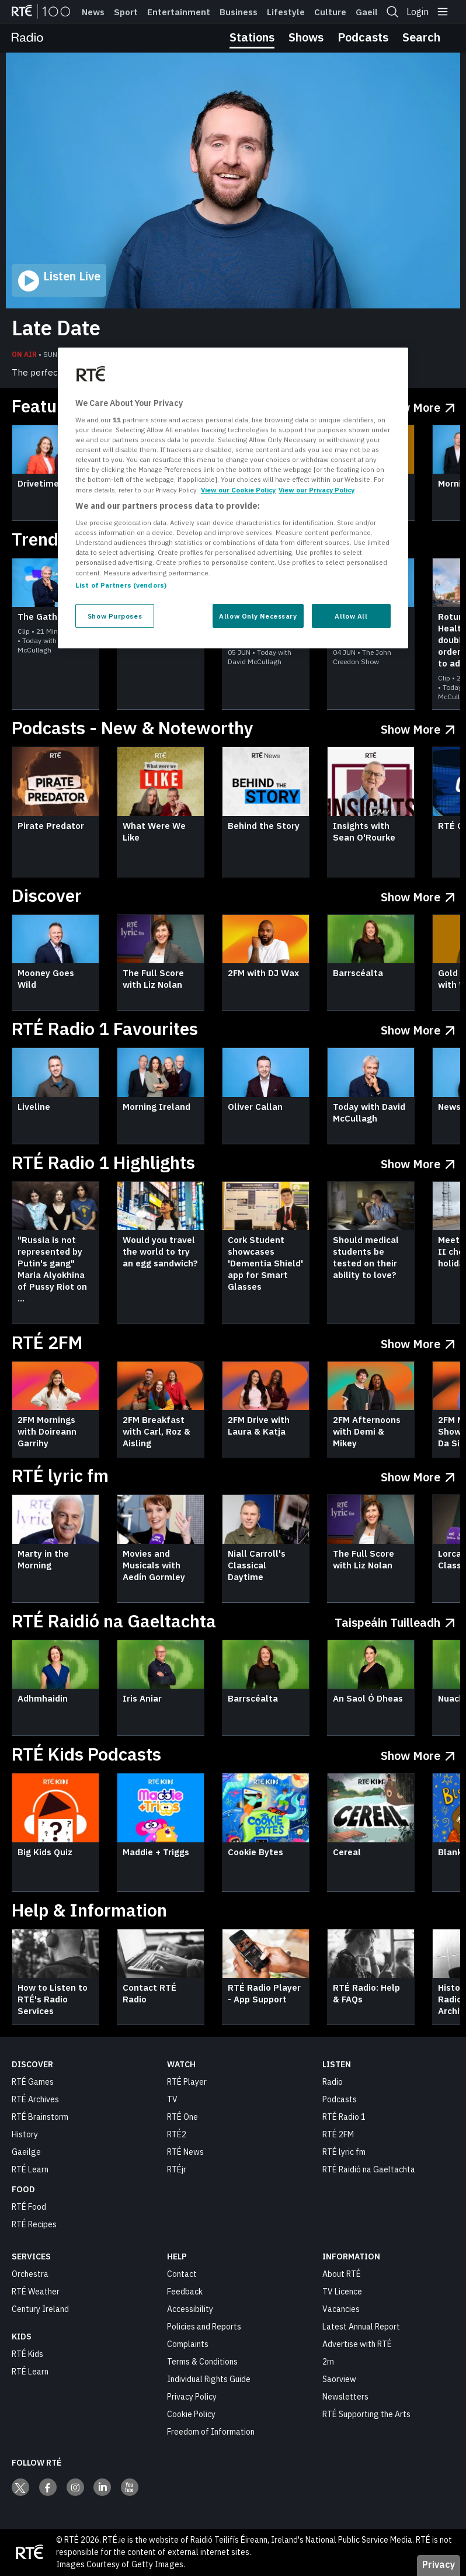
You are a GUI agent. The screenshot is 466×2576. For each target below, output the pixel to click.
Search (421, 37)
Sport (126, 12)
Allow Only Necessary (258, 615)
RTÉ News (185, 2152)
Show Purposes (115, 615)
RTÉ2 (176, 2134)
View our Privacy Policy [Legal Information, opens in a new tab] (316, 489)
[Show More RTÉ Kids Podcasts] (418, 1753)
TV (172, 2099)
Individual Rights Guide (209, 2379)
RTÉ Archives (35, 2099)
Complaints (187, 2344)
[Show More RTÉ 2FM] (418, 1341)
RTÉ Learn (30, 2169)
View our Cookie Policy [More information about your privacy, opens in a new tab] (238, 489)
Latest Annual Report (361, 2326)
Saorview (339, 2379)
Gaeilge (372, 12)
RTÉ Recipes (34, 2224)
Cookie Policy (191, 2414)
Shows (306, 37)
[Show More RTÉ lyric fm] (418, 1474)
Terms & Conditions (202, 2361)
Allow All (351, 615)
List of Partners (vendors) (120, 584)
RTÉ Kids (27, 2354)
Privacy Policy (192, 2396)
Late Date (56, 327)
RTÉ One (182, 2117)
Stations (251, 37)
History (25, 2134)
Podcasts (363, 37)
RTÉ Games (33, 2082)
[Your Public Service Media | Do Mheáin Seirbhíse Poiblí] (29, 2552)
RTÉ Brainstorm (40, 2117)
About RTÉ (341, 2274)
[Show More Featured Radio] (418, 405)
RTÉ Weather (36, 2291)
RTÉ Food (29, 2207)
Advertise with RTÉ (357, 2344)
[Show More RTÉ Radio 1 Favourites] (418, 1027)
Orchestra (30, 2274)
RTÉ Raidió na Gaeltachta (368, 2169)
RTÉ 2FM (338, 2134)
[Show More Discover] (418, 894)
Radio (332, 2082)
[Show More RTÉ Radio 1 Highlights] (418, 1161)
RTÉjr (176, 2169)
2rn (328, 2361)
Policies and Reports (204, 2326)
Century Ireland (40, 2309)
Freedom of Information (211, 2431)
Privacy (438, 2564)
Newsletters (345, 2396)
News (93, 12)
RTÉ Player (187, 2082)
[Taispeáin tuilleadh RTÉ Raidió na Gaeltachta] (395, 1620)
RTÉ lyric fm (344, 2152)
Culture (330, 12)
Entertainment (178, 12)
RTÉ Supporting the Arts (366, 2414)
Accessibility (190, 2309)
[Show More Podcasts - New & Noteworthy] (418, 727)
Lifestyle (286, 12)
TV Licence (342, 2291)
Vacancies (341, 2309)
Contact (182, 2274)
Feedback (185, 2291)
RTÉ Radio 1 (344, 2117)
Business (239, 12)
